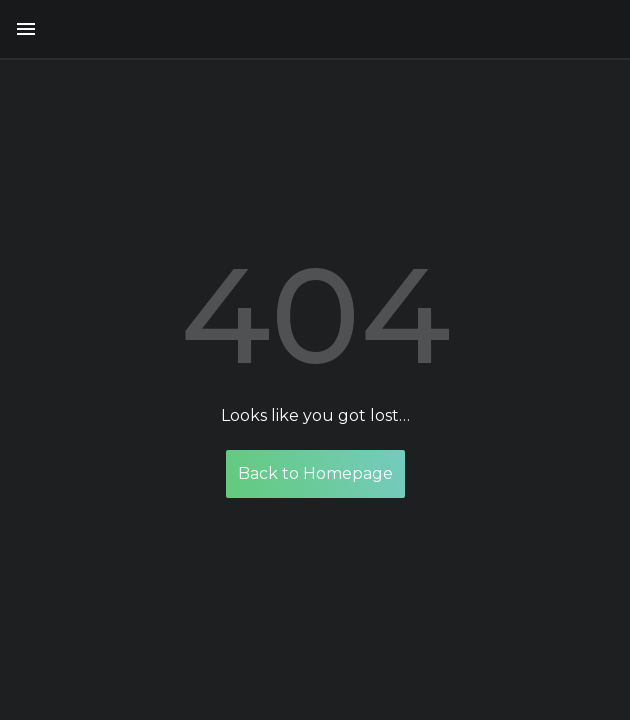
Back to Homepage (315, 473)
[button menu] (26, 29)
